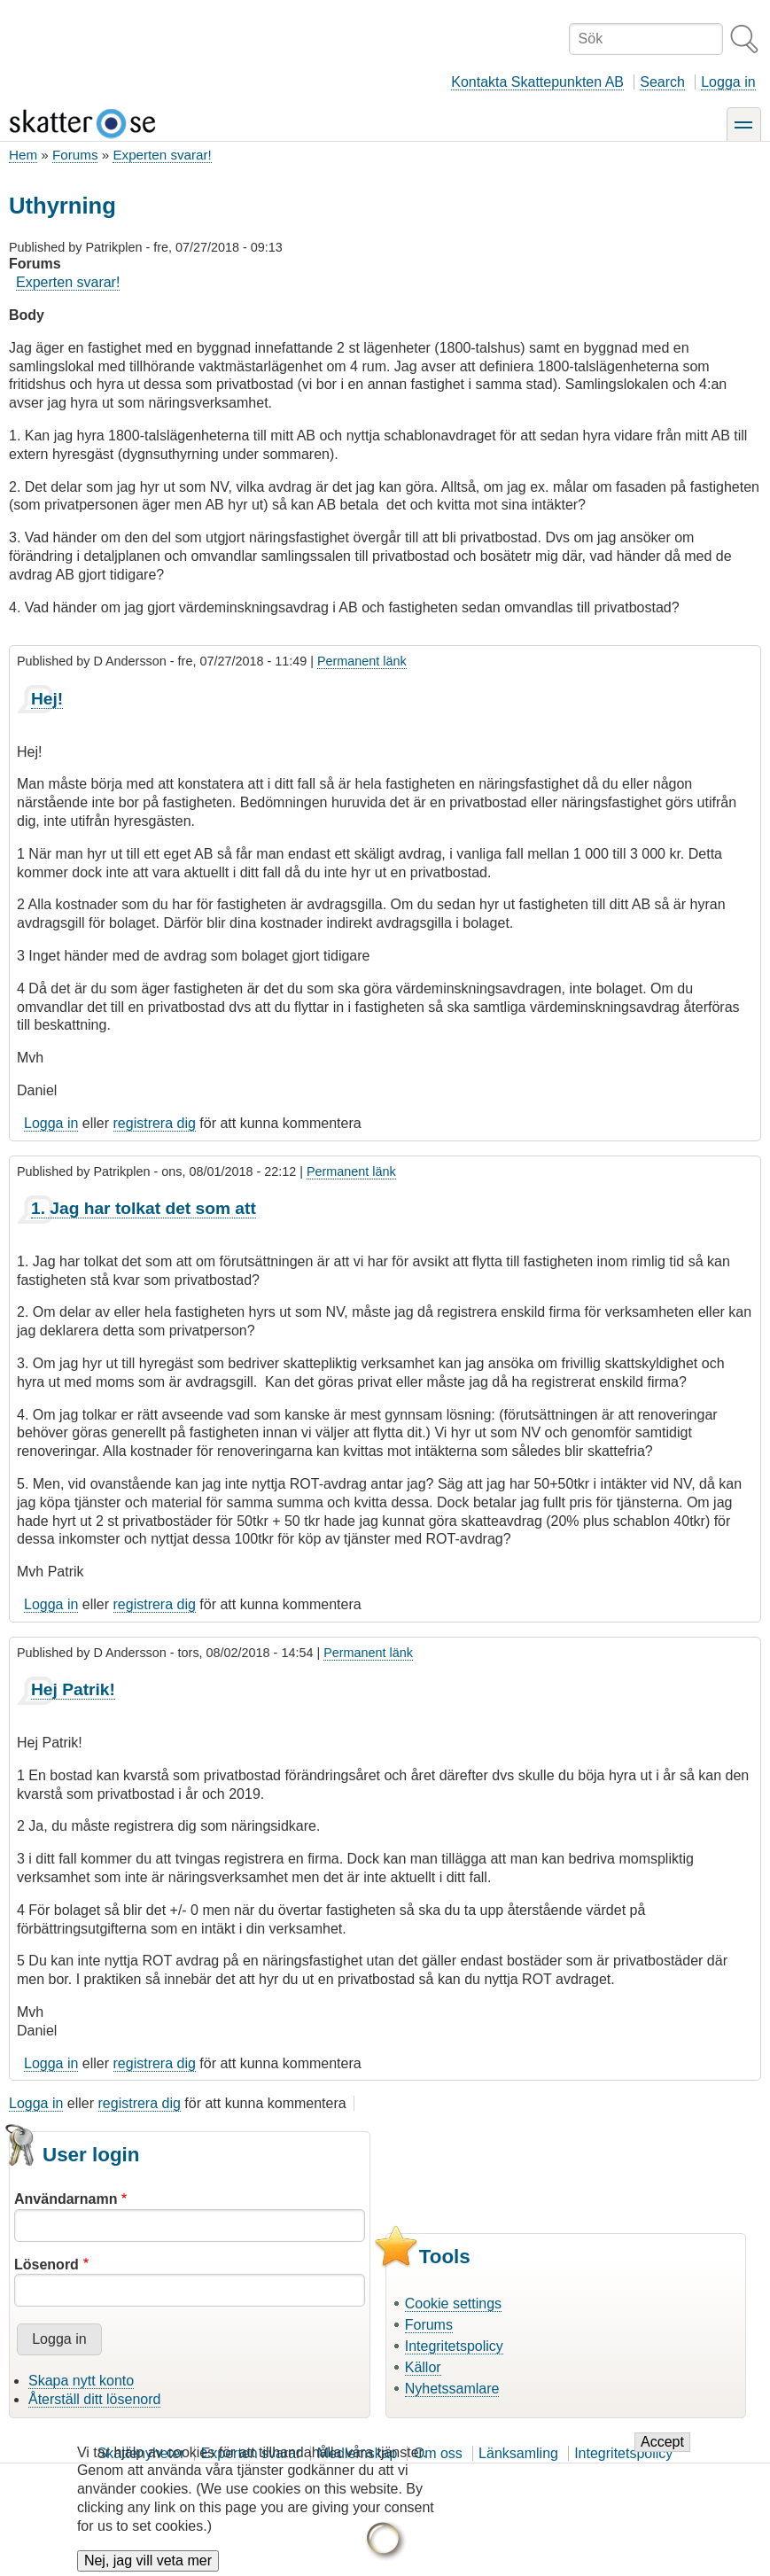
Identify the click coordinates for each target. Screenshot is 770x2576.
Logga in (728, 81)
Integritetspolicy (454, 2346)
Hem (23, 154)
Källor (423, 2367)
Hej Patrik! (73, 1689)
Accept (662, 2455)
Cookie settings (453, 2303)
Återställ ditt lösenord (94, 2399)
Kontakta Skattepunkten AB (537, 81)
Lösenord (46, 2264)
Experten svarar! (162, 154)
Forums (74, 154)
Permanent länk (362, 661)
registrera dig (154, 1123)
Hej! (47, 698)
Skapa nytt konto (81, 2380)
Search (662, 81)
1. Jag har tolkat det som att (143, 1208)
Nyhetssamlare (452, 2388)
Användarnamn (65, 2198)
